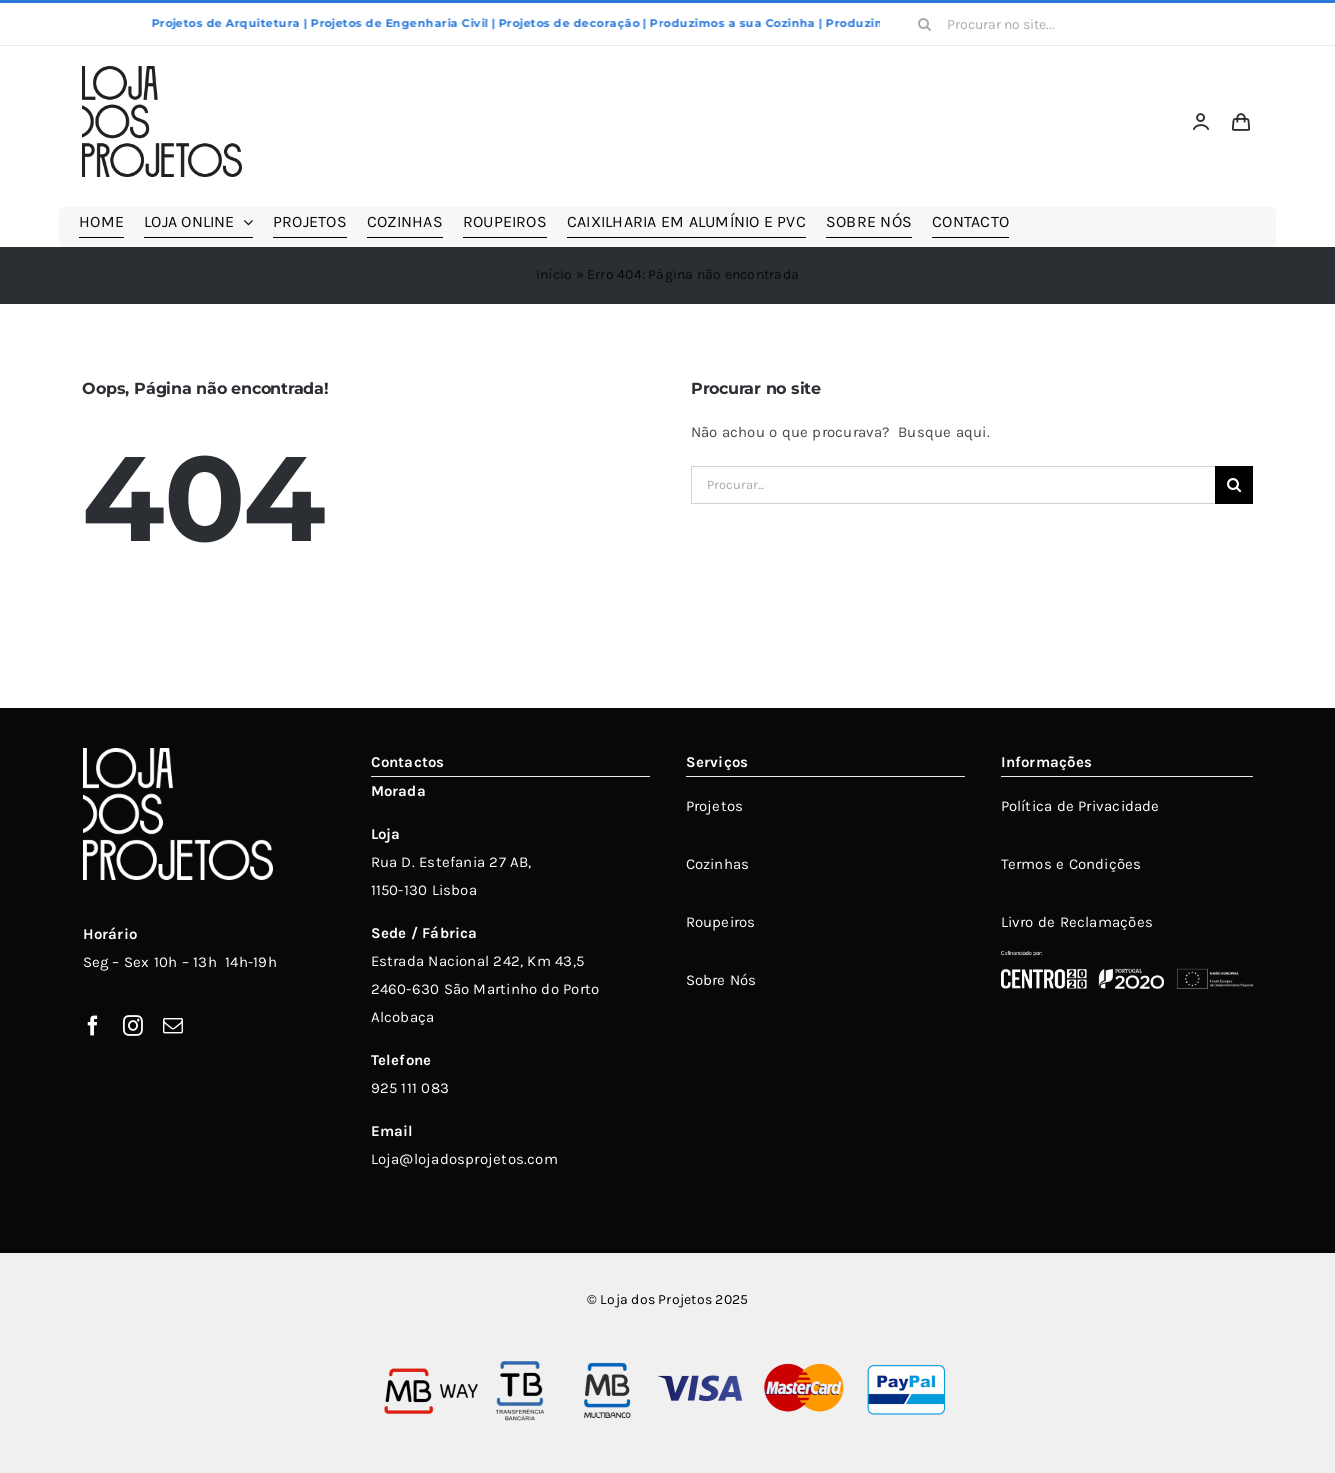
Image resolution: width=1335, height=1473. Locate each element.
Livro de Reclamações (1077, 922)
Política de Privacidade (1080, 806)
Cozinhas (718, 864)
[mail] (173, 1026)
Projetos (715, 806)
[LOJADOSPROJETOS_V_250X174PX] (162, 73)
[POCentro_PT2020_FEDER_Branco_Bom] (1127, 958)
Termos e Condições (1071, 864)
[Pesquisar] (925, 24)
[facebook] (93, 1026)
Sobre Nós (721, 980)
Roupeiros (721, 922)
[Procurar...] (953, 485)
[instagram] (133, 1026)
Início (554, 274)
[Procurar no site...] (1032, 24)
